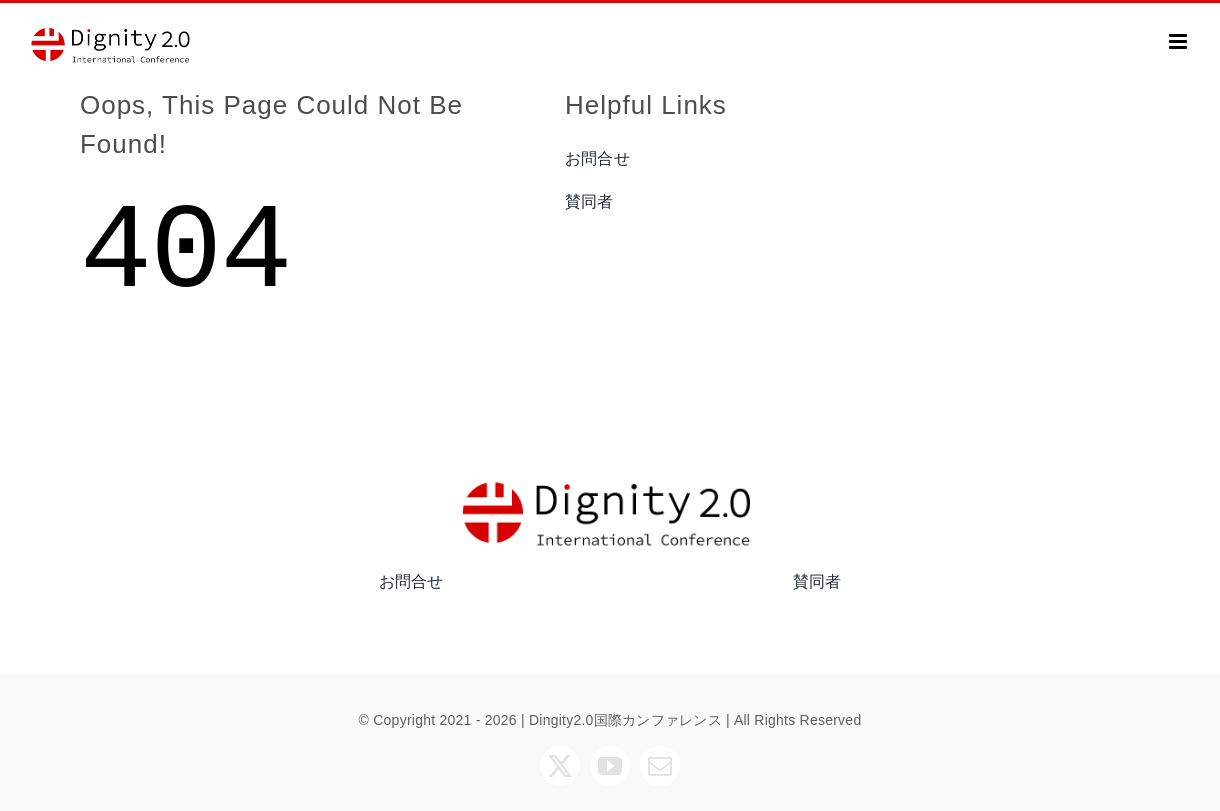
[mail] (660, 766)
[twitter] (560, 766)
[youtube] (610, 766)
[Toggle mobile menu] (1179, 41)
